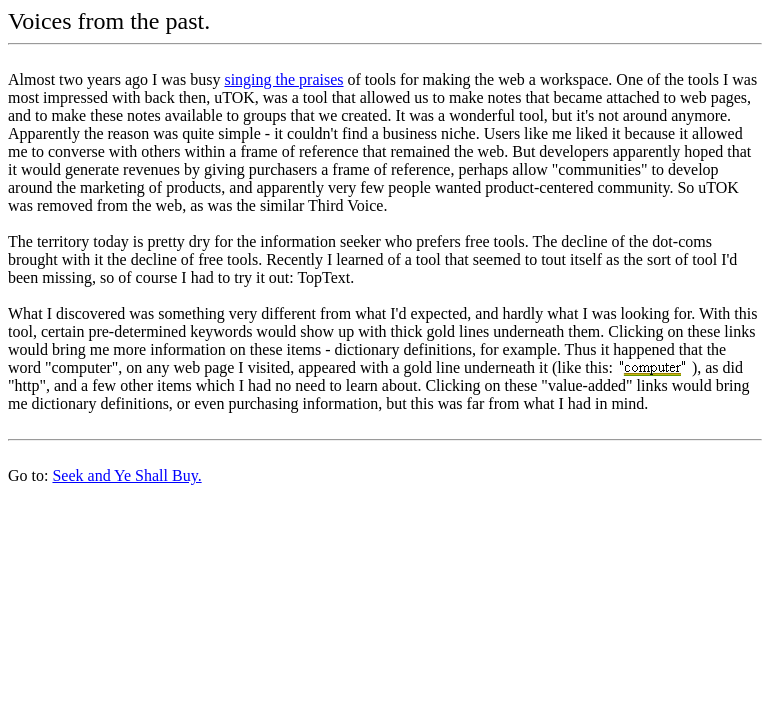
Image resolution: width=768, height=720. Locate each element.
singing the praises (283, 79)
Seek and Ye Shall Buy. (126, 475)
